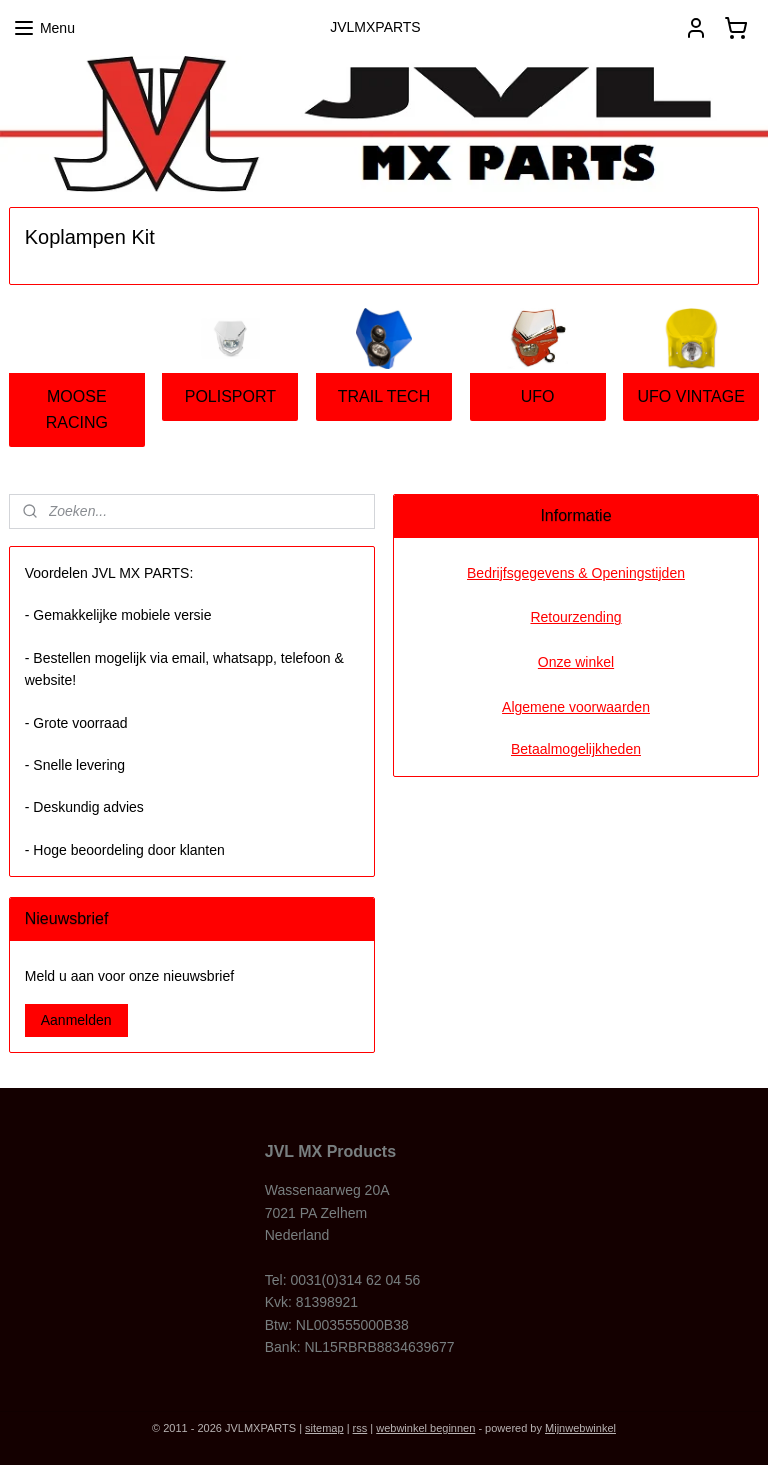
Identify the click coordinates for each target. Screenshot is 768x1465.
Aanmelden (76, 1020)
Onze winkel (576, 662)
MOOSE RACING (77, 409)
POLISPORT (230, 396)
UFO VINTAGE (691, 396)
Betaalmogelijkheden (576, 749)
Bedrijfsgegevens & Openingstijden (576, 573)
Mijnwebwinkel (580, 1428)
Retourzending (575, 617)
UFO (538, 396)
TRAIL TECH (384, 396)
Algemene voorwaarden (576, 707)
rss (360, 1428)
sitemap (324, 1428)
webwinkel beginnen (425, 1428)
